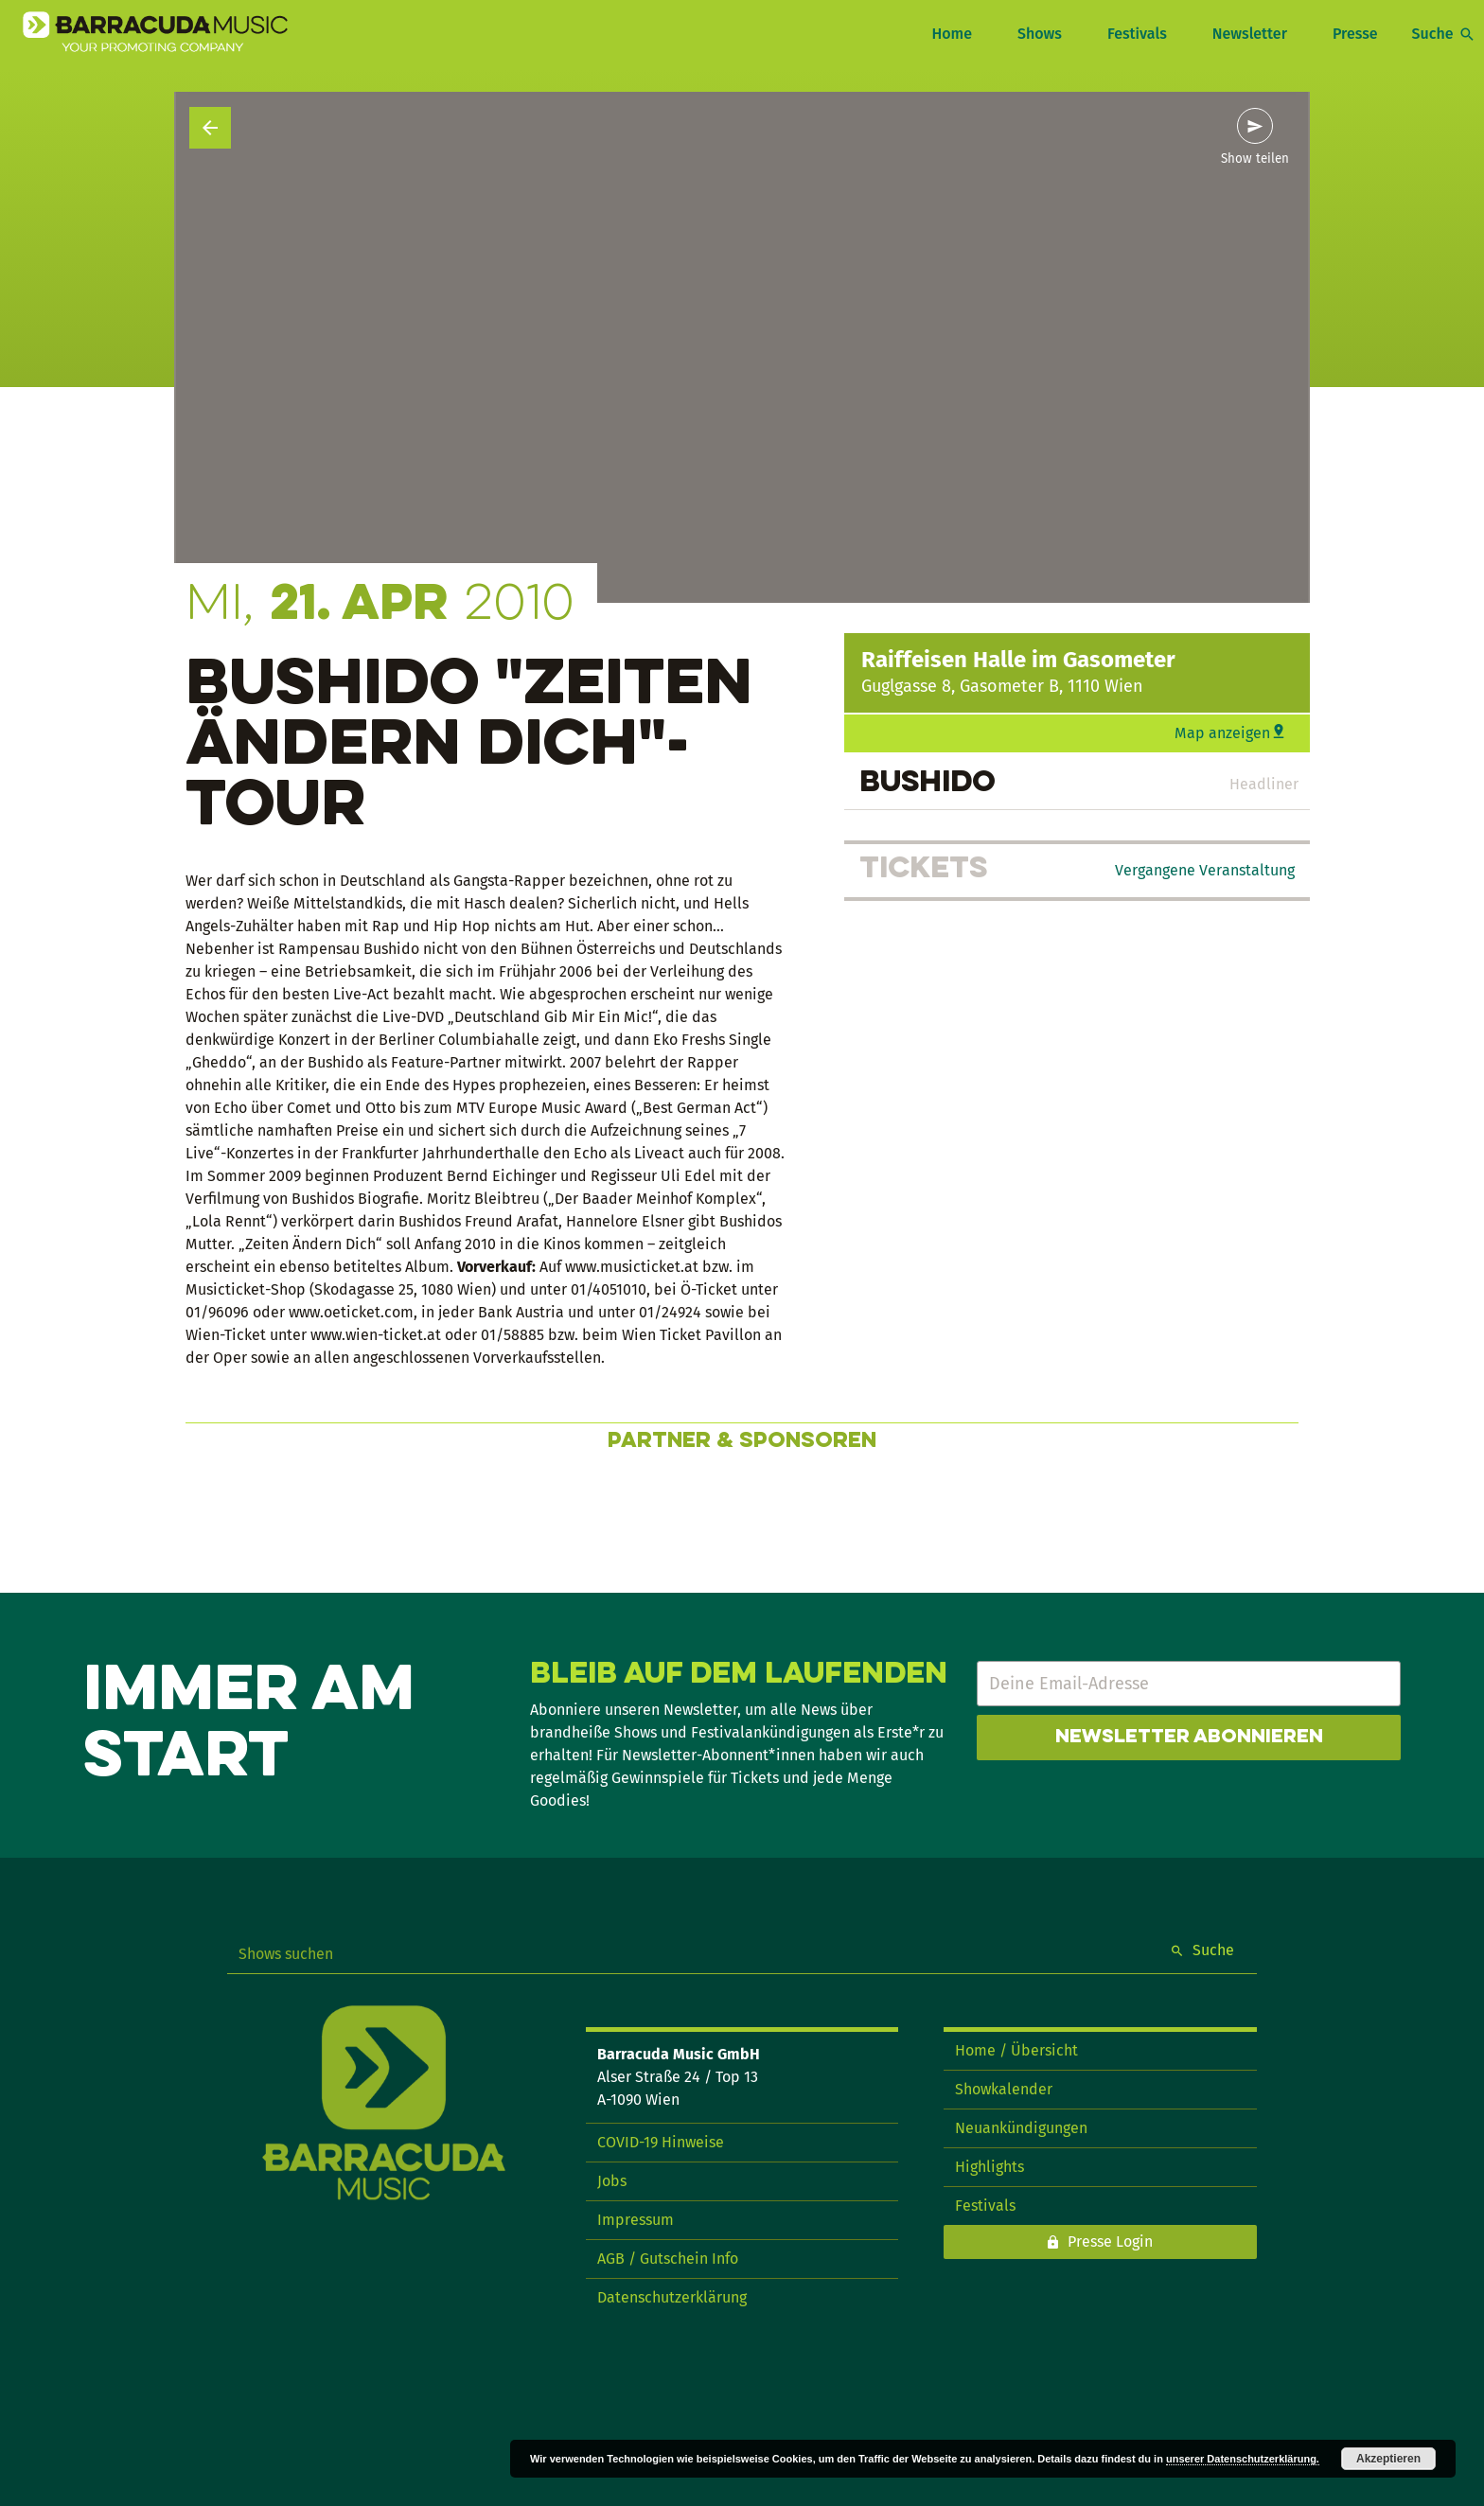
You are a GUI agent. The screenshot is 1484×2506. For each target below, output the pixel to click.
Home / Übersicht (1016, 2050)
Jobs (612, 2181)
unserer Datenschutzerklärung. (1242, 2458)
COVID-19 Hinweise (660, 2142)
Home (951, 34)
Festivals (1137, 34)
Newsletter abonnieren (1189, 1737)
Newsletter (1249, 34)
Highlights (989, 2167)
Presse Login (1110, 2241)
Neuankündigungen (1021, 2128)
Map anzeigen (1222, 733)
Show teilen (1255, 159)
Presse (1355, 34)
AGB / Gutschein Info (667, 2259)
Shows (1039, 34)
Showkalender (1003, 2089)
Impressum (635, 2220)
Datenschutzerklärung (672, 2297)
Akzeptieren (1388, 2458)
